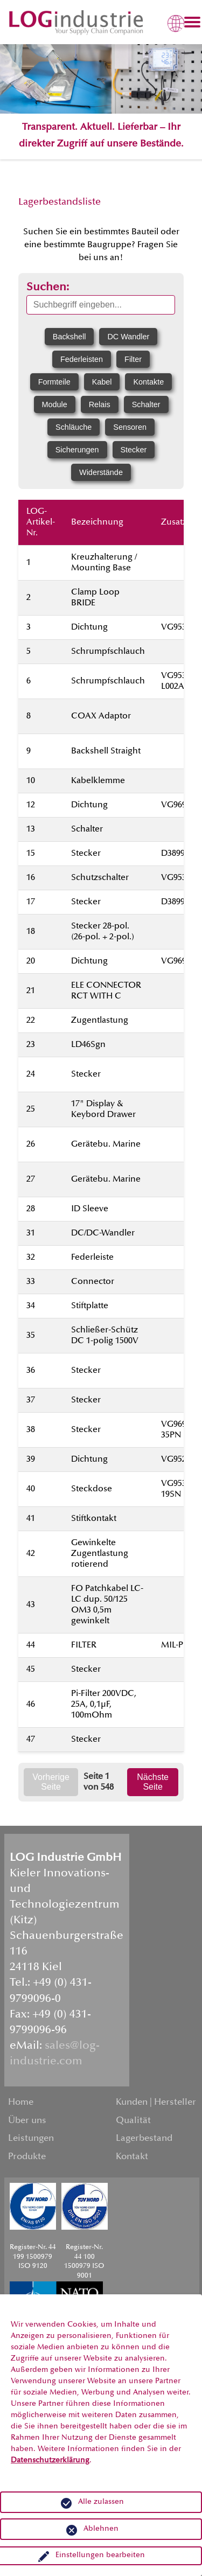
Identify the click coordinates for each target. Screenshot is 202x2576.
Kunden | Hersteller (156, 2102)
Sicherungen (77, 449)
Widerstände (101, 472)
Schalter (146, 404)
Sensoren (130, 427)
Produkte (27, 2157)
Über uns (27, 2121)
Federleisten (81, 359)
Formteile (54, 382)
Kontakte (148, 382)
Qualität (133, 2121)
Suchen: (47, 288)
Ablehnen (101, 2529)
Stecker (134, 449)
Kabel (102, 382)
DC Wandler (128, 336)
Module (54, 404)
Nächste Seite (153, 1781)
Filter (133, 359)
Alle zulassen (101, 2502)
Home (20, 2102)
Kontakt (132, 2157)
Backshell (69, 336)
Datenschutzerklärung (50, 2461)
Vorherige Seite (50, 1781)
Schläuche (73, 427)
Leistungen (31, 2139)
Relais (99, 404)
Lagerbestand (144, 2139)
